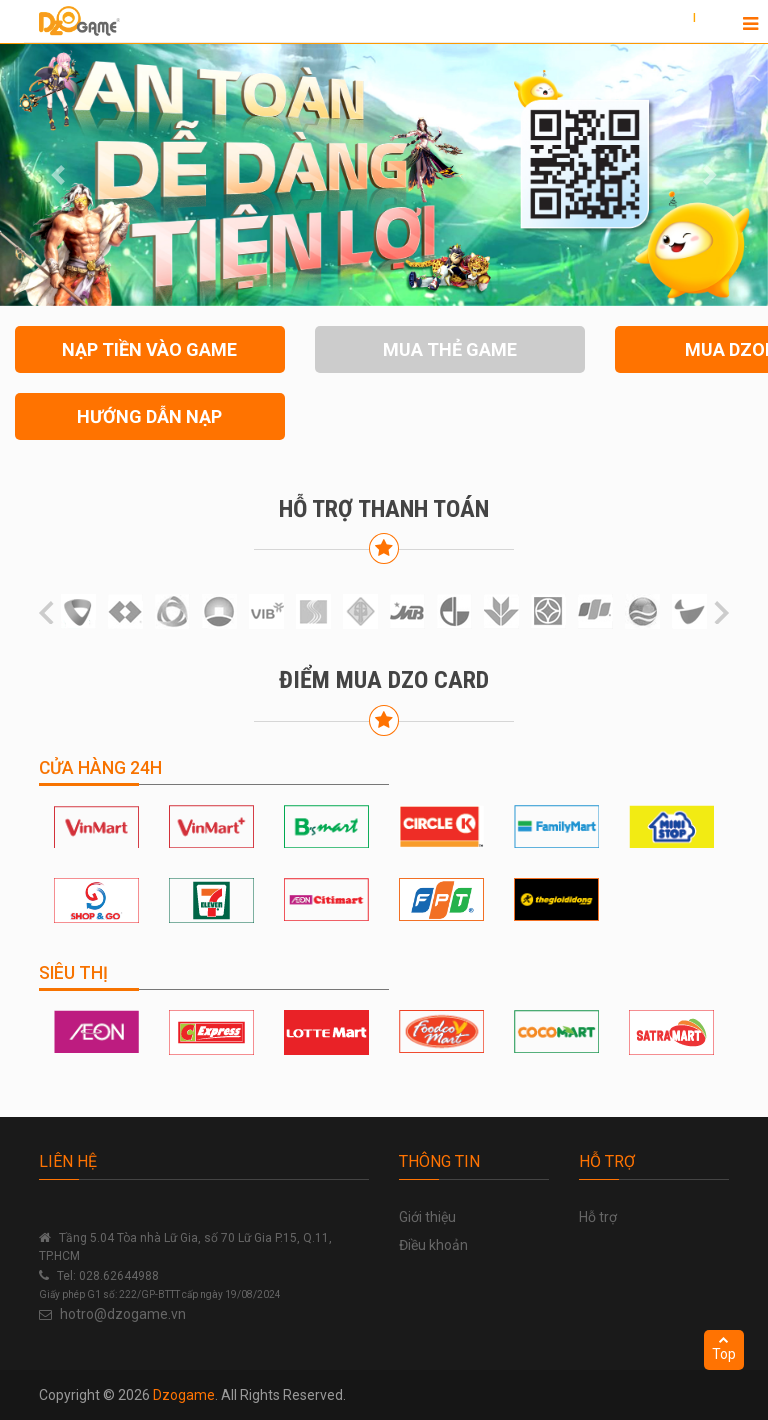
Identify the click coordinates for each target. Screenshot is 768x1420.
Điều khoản (433, 1245)
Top (724, 1348)
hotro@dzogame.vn (123, 1314)
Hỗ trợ (598, 1217)
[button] (57, 175)
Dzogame (184, 1395)
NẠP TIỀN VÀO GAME (149, 349)
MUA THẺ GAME (450, 349)
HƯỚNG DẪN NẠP (149, 416)
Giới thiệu (427, 1217)
